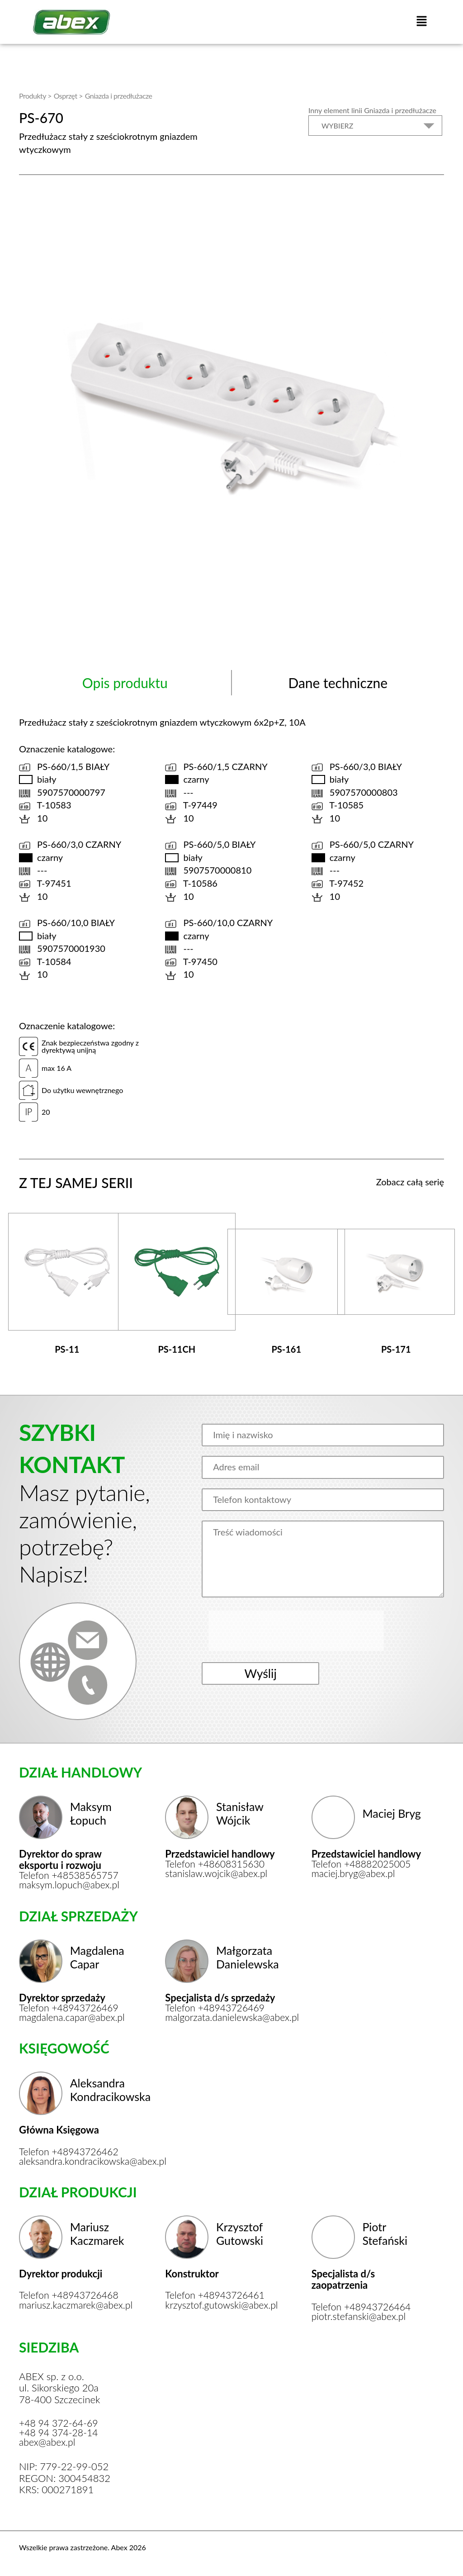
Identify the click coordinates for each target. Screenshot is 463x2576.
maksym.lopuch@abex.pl (71, 1880)
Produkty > (35, 94)
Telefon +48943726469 (70, 2003)
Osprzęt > (68, 94)
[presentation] (279, 1630)
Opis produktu (125, 682)
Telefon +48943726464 (363, 2304)
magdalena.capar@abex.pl (74, 2013)
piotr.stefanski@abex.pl (361, 2314)
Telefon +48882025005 (363, 1859)
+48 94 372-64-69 (60, 2421)
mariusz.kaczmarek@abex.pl (76, 2302)
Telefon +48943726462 (70, 2148)
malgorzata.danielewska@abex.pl (222, 2013)
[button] (421, 22)
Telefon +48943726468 (70, 2292)
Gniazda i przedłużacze (118, 94)
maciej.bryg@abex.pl (355, 1869)
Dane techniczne (337, 682)
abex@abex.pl (48, 2441)
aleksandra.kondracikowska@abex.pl (76, 2158)
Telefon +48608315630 (216, 1859)
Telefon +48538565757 (70, 1870)
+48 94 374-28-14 (60, 2431)
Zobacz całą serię (410, 1180)
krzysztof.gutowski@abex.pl (222, 2302)
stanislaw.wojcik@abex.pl (218, 1869)
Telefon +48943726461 (216, 2292)
